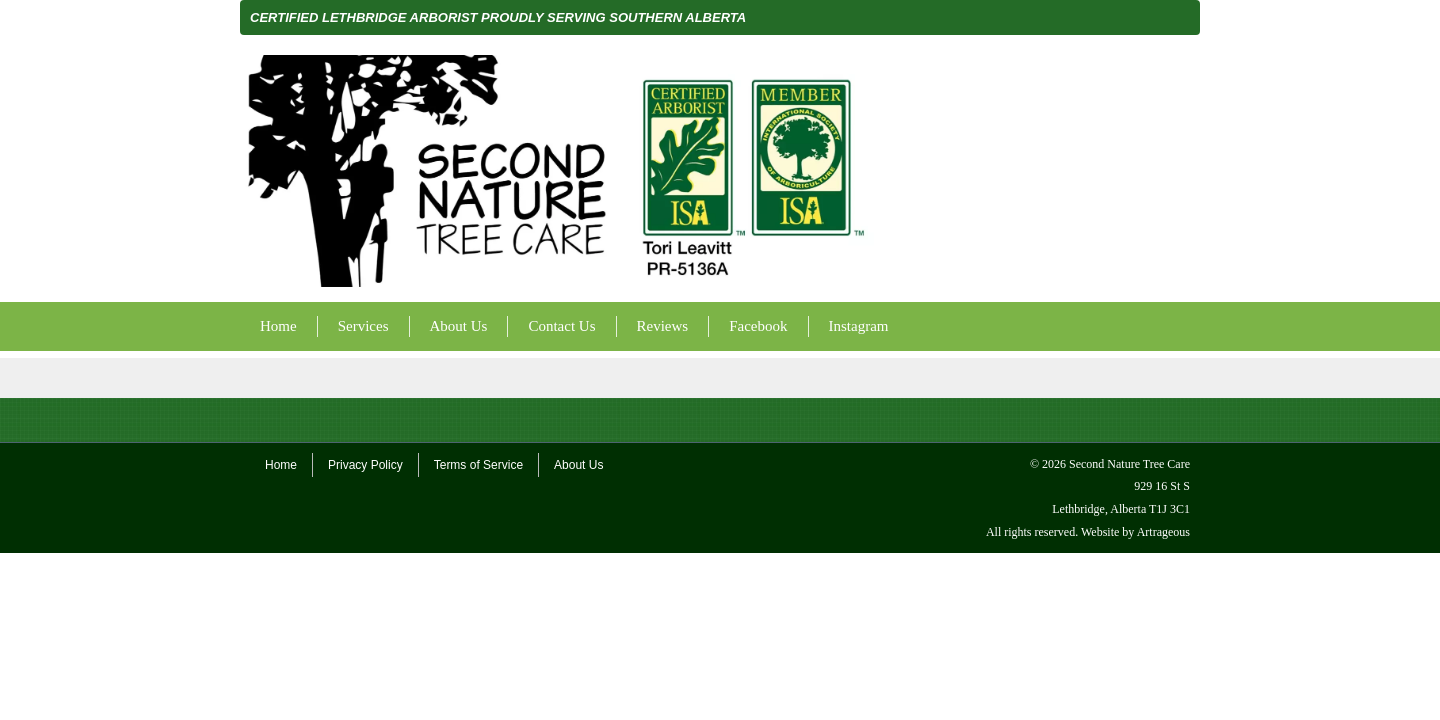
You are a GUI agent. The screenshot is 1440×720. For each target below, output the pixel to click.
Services (363, 326)
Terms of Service (478, 465)
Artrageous (1163, 532)
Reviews (663, 326)
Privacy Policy (365, 465)
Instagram (859, 326)
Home (278, 326)
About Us (459, 326)
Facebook (758, 326)
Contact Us (561, 326)
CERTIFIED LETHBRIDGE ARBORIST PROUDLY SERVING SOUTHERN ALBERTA (498, 17)
